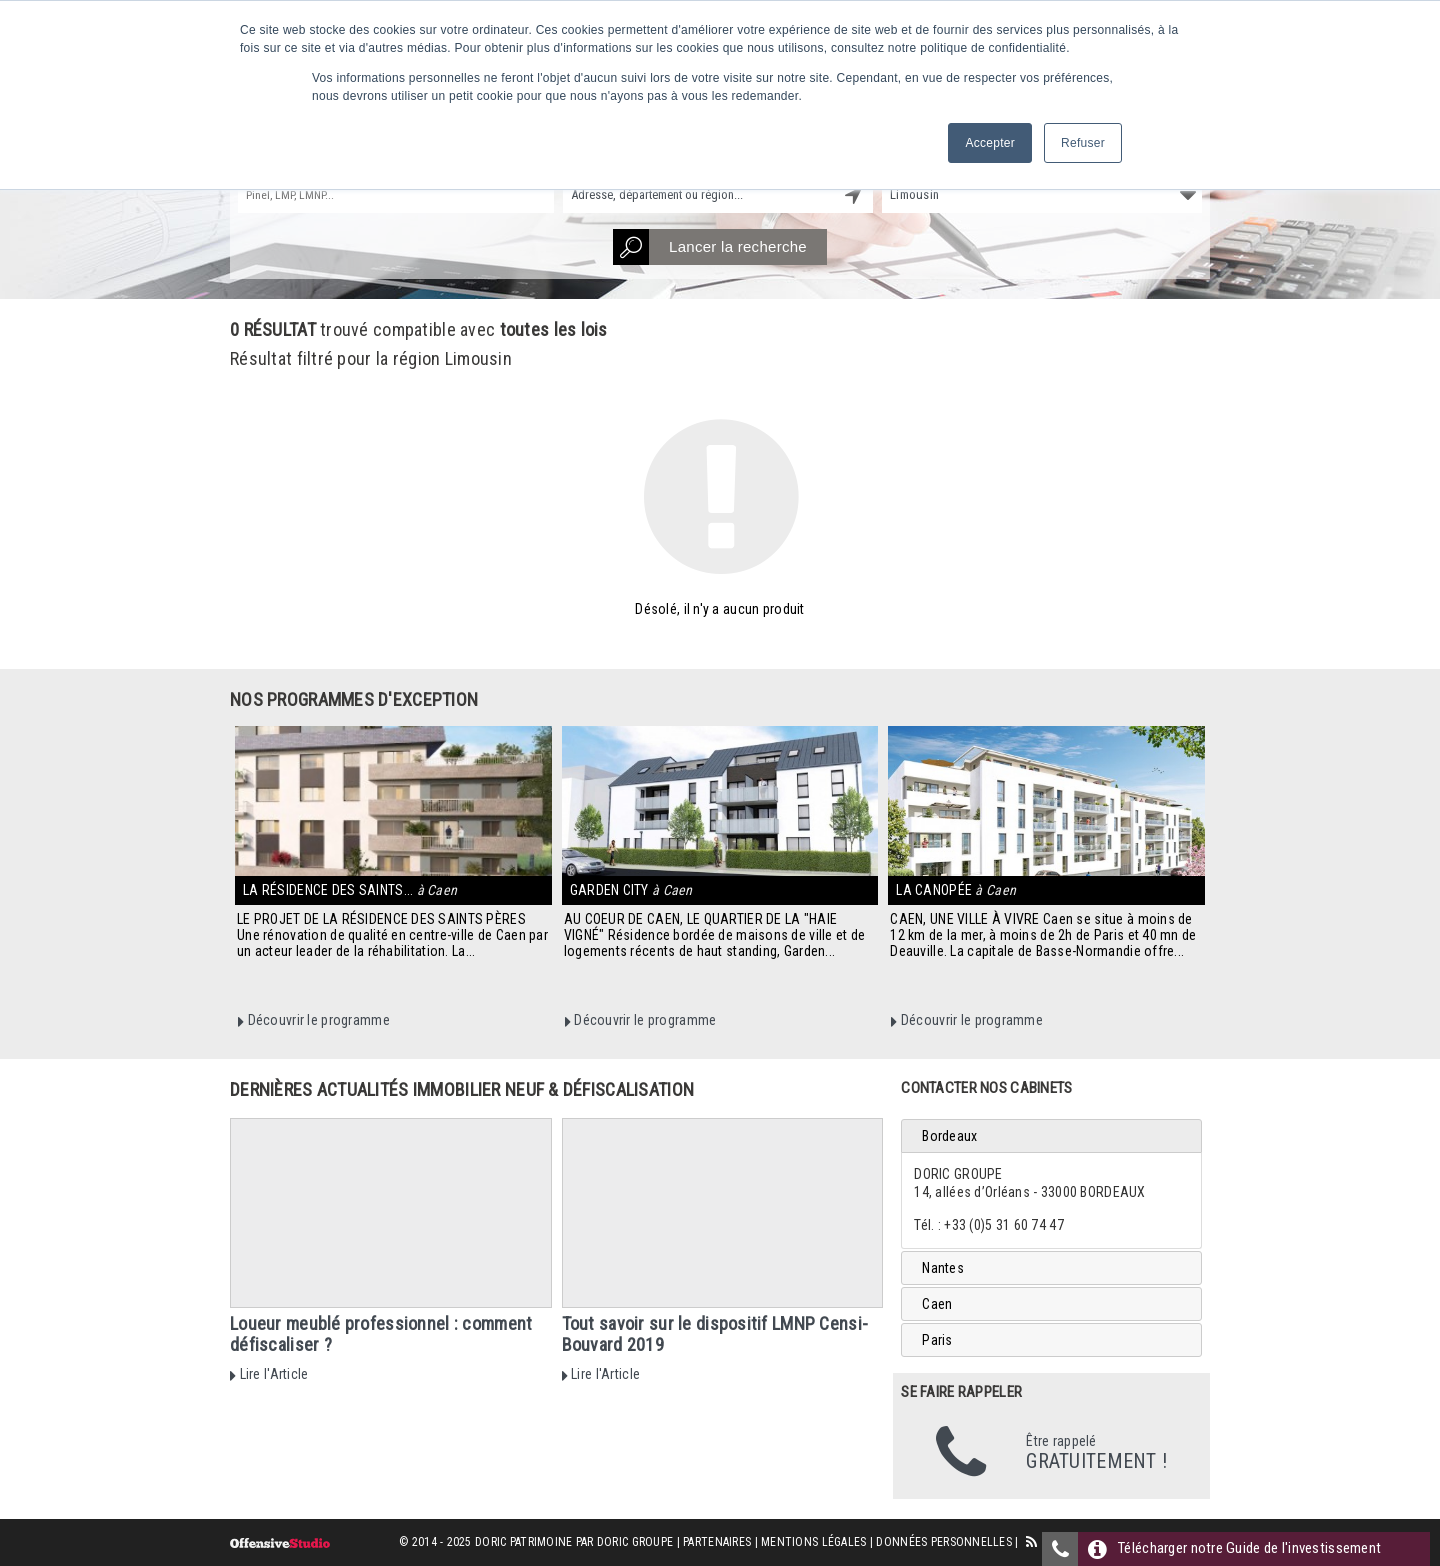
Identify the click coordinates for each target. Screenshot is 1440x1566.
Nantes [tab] (943, 1268)
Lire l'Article (269, 1374)
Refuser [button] (1083, 143)
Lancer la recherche (710, 247)
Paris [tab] (937, 1340)
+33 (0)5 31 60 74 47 (1004, 1225)
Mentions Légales (813, 1542)
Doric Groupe (635, 1542)
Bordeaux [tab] (949, 1136)
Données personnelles (944, 1542)
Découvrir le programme (314, 1020)
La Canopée (956, 890)
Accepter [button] (990, 143)
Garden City (631, 890)
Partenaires (717, 1542)
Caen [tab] (937, 1304)
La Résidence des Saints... (350, 890)
